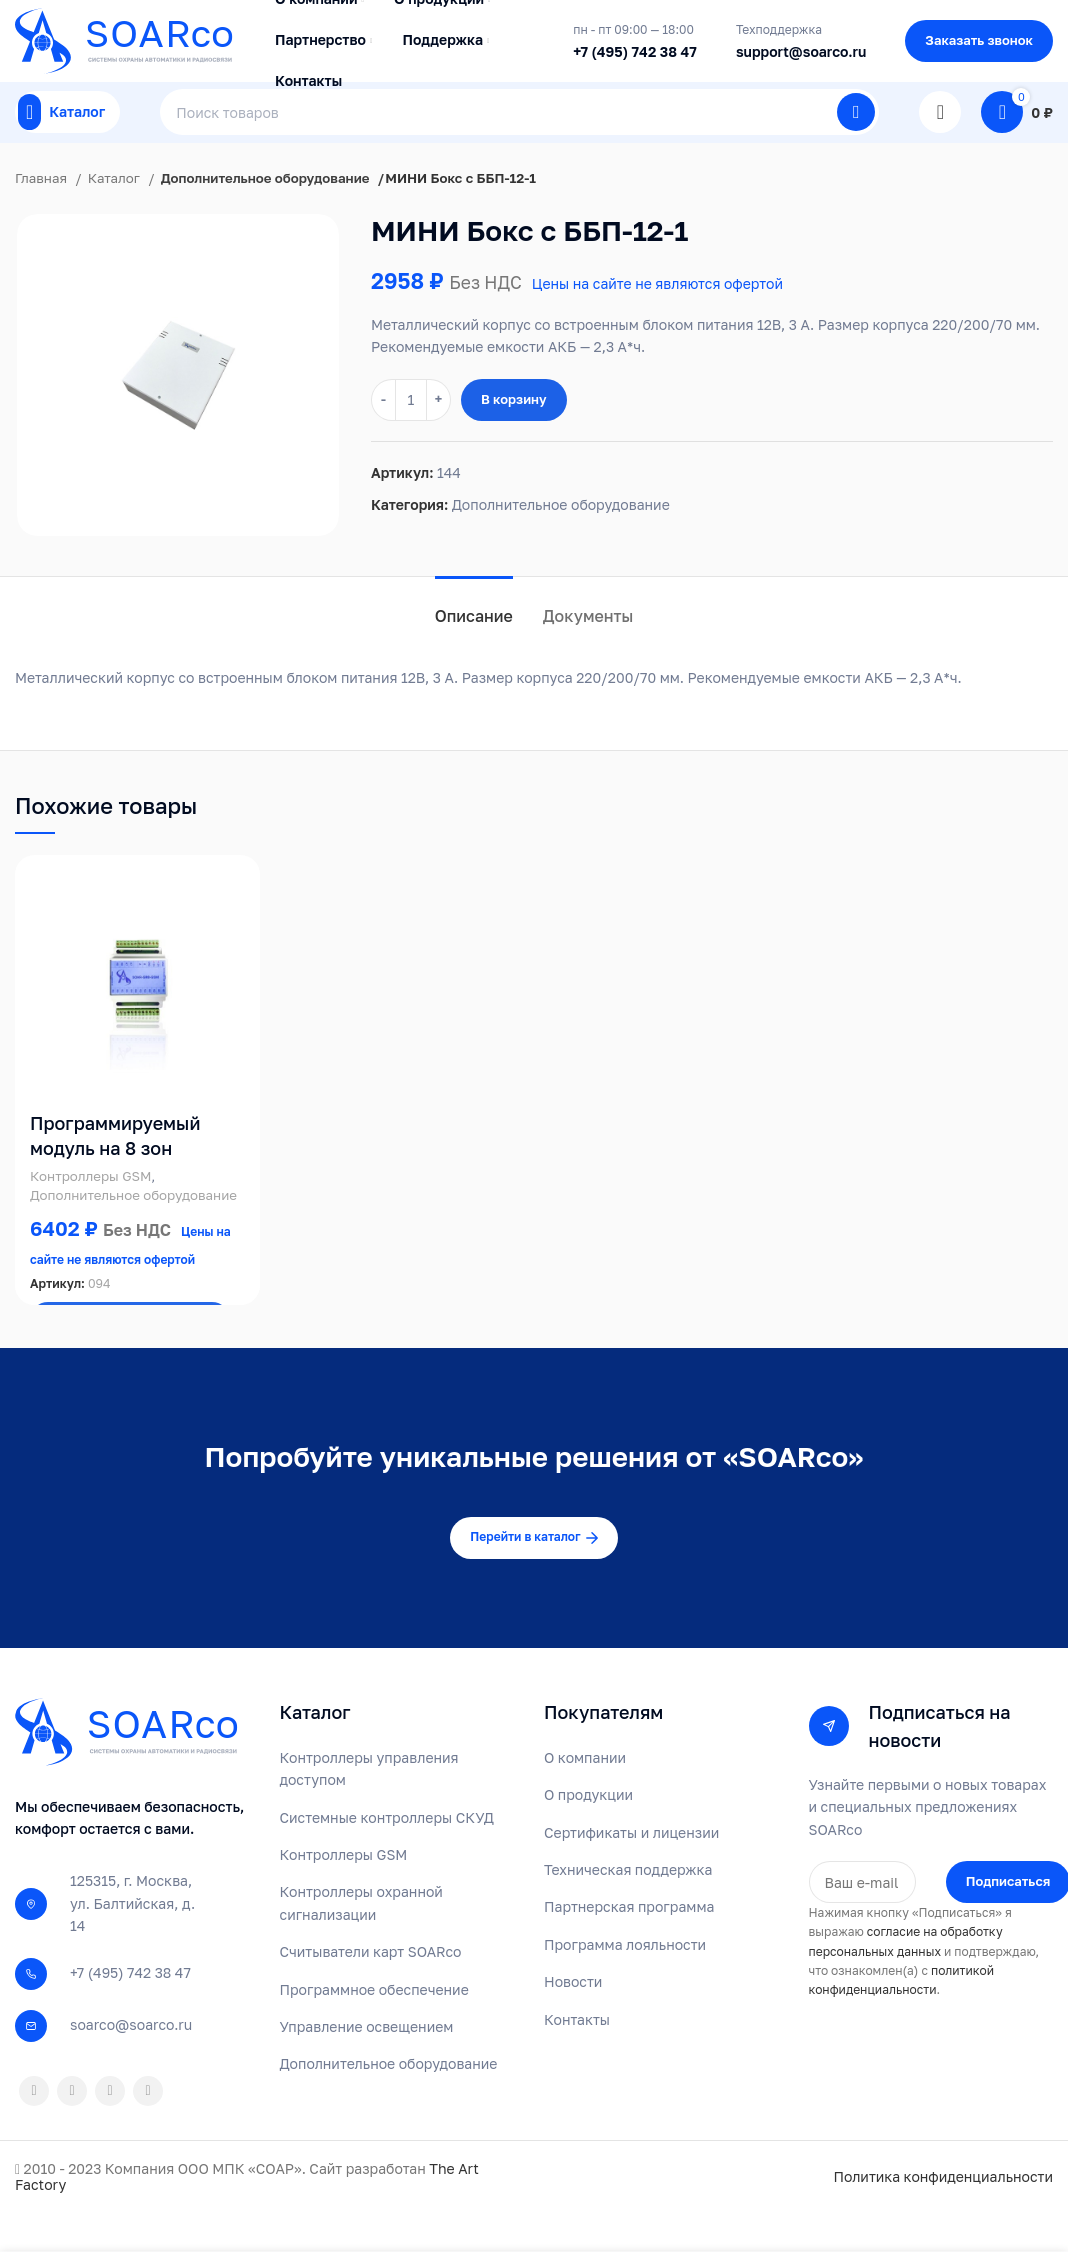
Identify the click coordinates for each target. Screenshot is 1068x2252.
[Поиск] (519, 140)
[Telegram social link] (148, 2128)
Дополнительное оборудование (266, 215)
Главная (42, 215)
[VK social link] (110, 2128)
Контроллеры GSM (90, 1213)
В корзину (514, 436)
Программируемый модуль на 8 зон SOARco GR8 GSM (115, 1185)
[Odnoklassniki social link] (34, 2128)
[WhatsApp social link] (72, 2128)
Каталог (116, 215)
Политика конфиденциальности (943, 2214)
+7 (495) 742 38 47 (635, 60)
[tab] (474, 643)
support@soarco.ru (801, 60)
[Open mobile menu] (67, 140)
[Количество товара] (411, 437)
